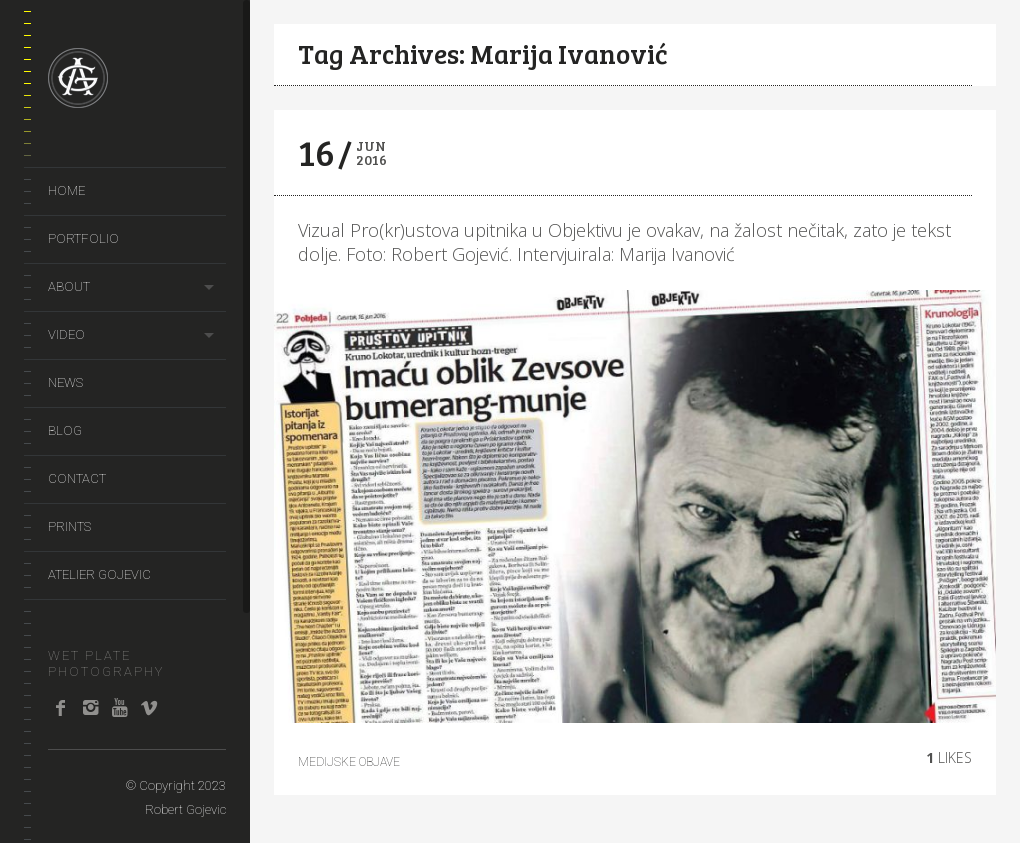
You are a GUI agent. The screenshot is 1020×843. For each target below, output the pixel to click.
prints (69, 526)
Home (66, 190)
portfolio (83, 238)
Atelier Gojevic (99, 574)
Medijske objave (349, 762)
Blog (65, 430)
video (66, 334)
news (65, 382)
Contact (77, 478)
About (69, 286)
